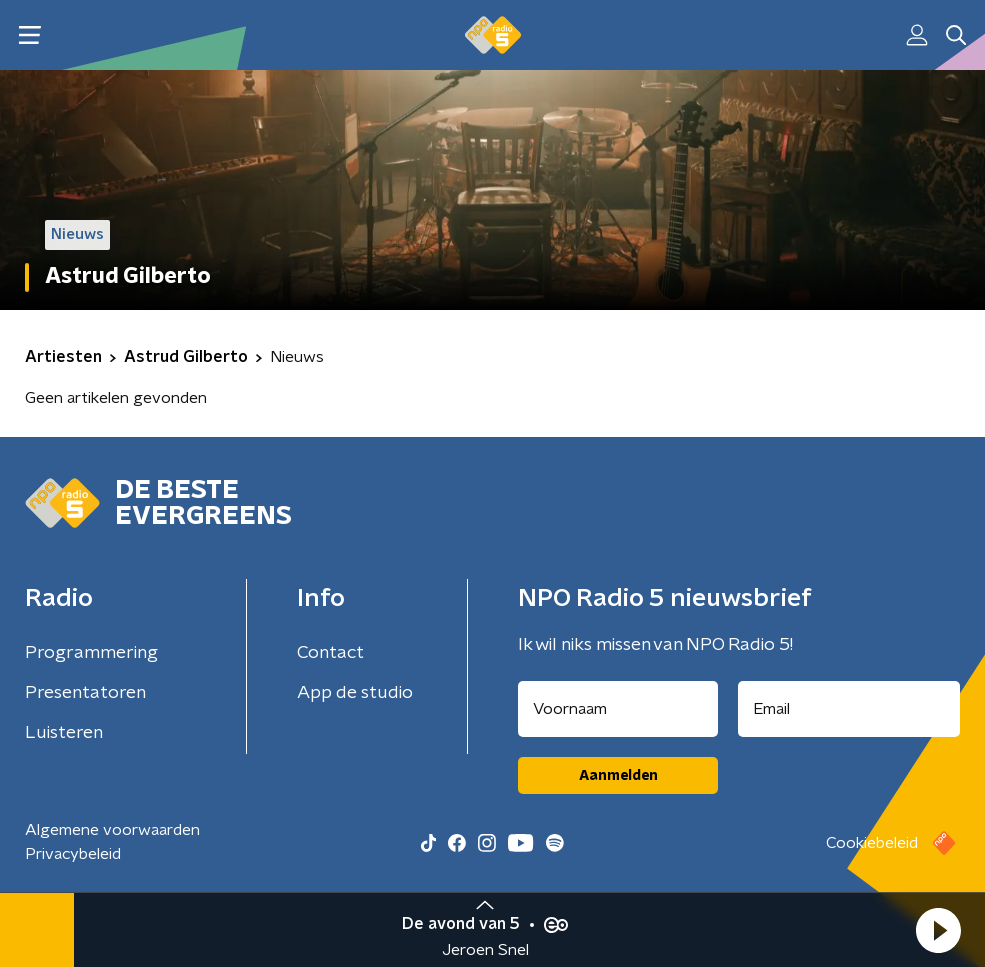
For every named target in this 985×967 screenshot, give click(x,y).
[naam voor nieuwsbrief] (618, 709)
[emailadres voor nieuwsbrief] (849, 709)
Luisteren (64, 733)
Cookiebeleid (872, 843)
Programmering (91, 653)
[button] (938, 930)
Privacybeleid (73, 854)
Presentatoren (85, 693)
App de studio (355, 693)
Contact (330, 653)
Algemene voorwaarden (112, 830)
